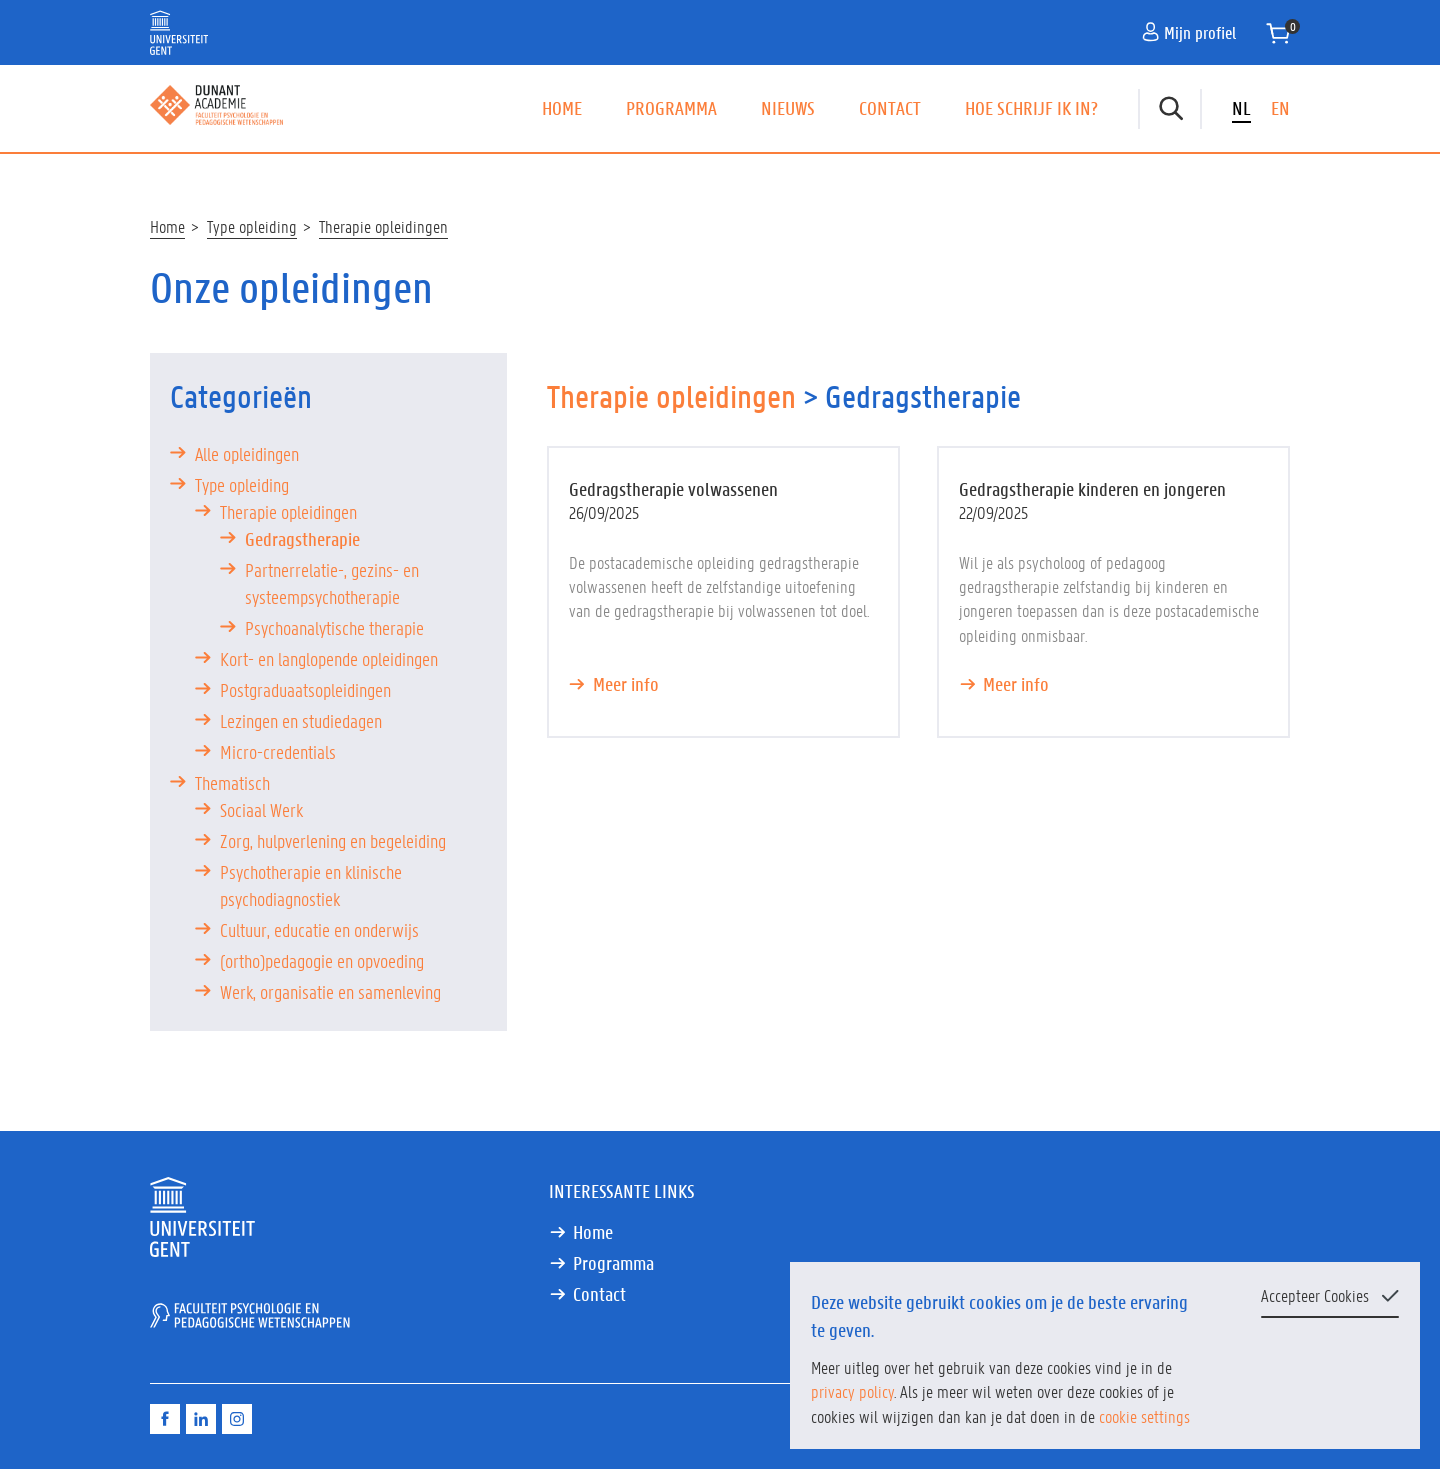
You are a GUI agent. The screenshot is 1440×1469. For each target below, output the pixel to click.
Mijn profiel (1189, 32)
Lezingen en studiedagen (301, 721)
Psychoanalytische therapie (334, 628)
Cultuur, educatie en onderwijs (319, 930)
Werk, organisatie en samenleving (330, 992)
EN (1280, 108)
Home (562, 108)
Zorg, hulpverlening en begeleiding (333, 841)
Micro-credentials (278, 752)
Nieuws (788, 108)
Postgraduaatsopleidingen (305, 690)
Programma (671, 108)
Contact (890, 108)
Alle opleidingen (247, 454)
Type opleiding (252, 226)
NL (1241, 108)
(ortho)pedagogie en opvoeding (322, 961)
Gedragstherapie (302, 539)
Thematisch (232, 783)
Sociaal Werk (261, 810)
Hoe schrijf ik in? (1031, 108)
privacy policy (852, 1391)
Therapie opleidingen (383, 226)
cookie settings (1144, 1416)
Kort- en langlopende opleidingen (329, 659)
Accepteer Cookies (1315, 1295)
